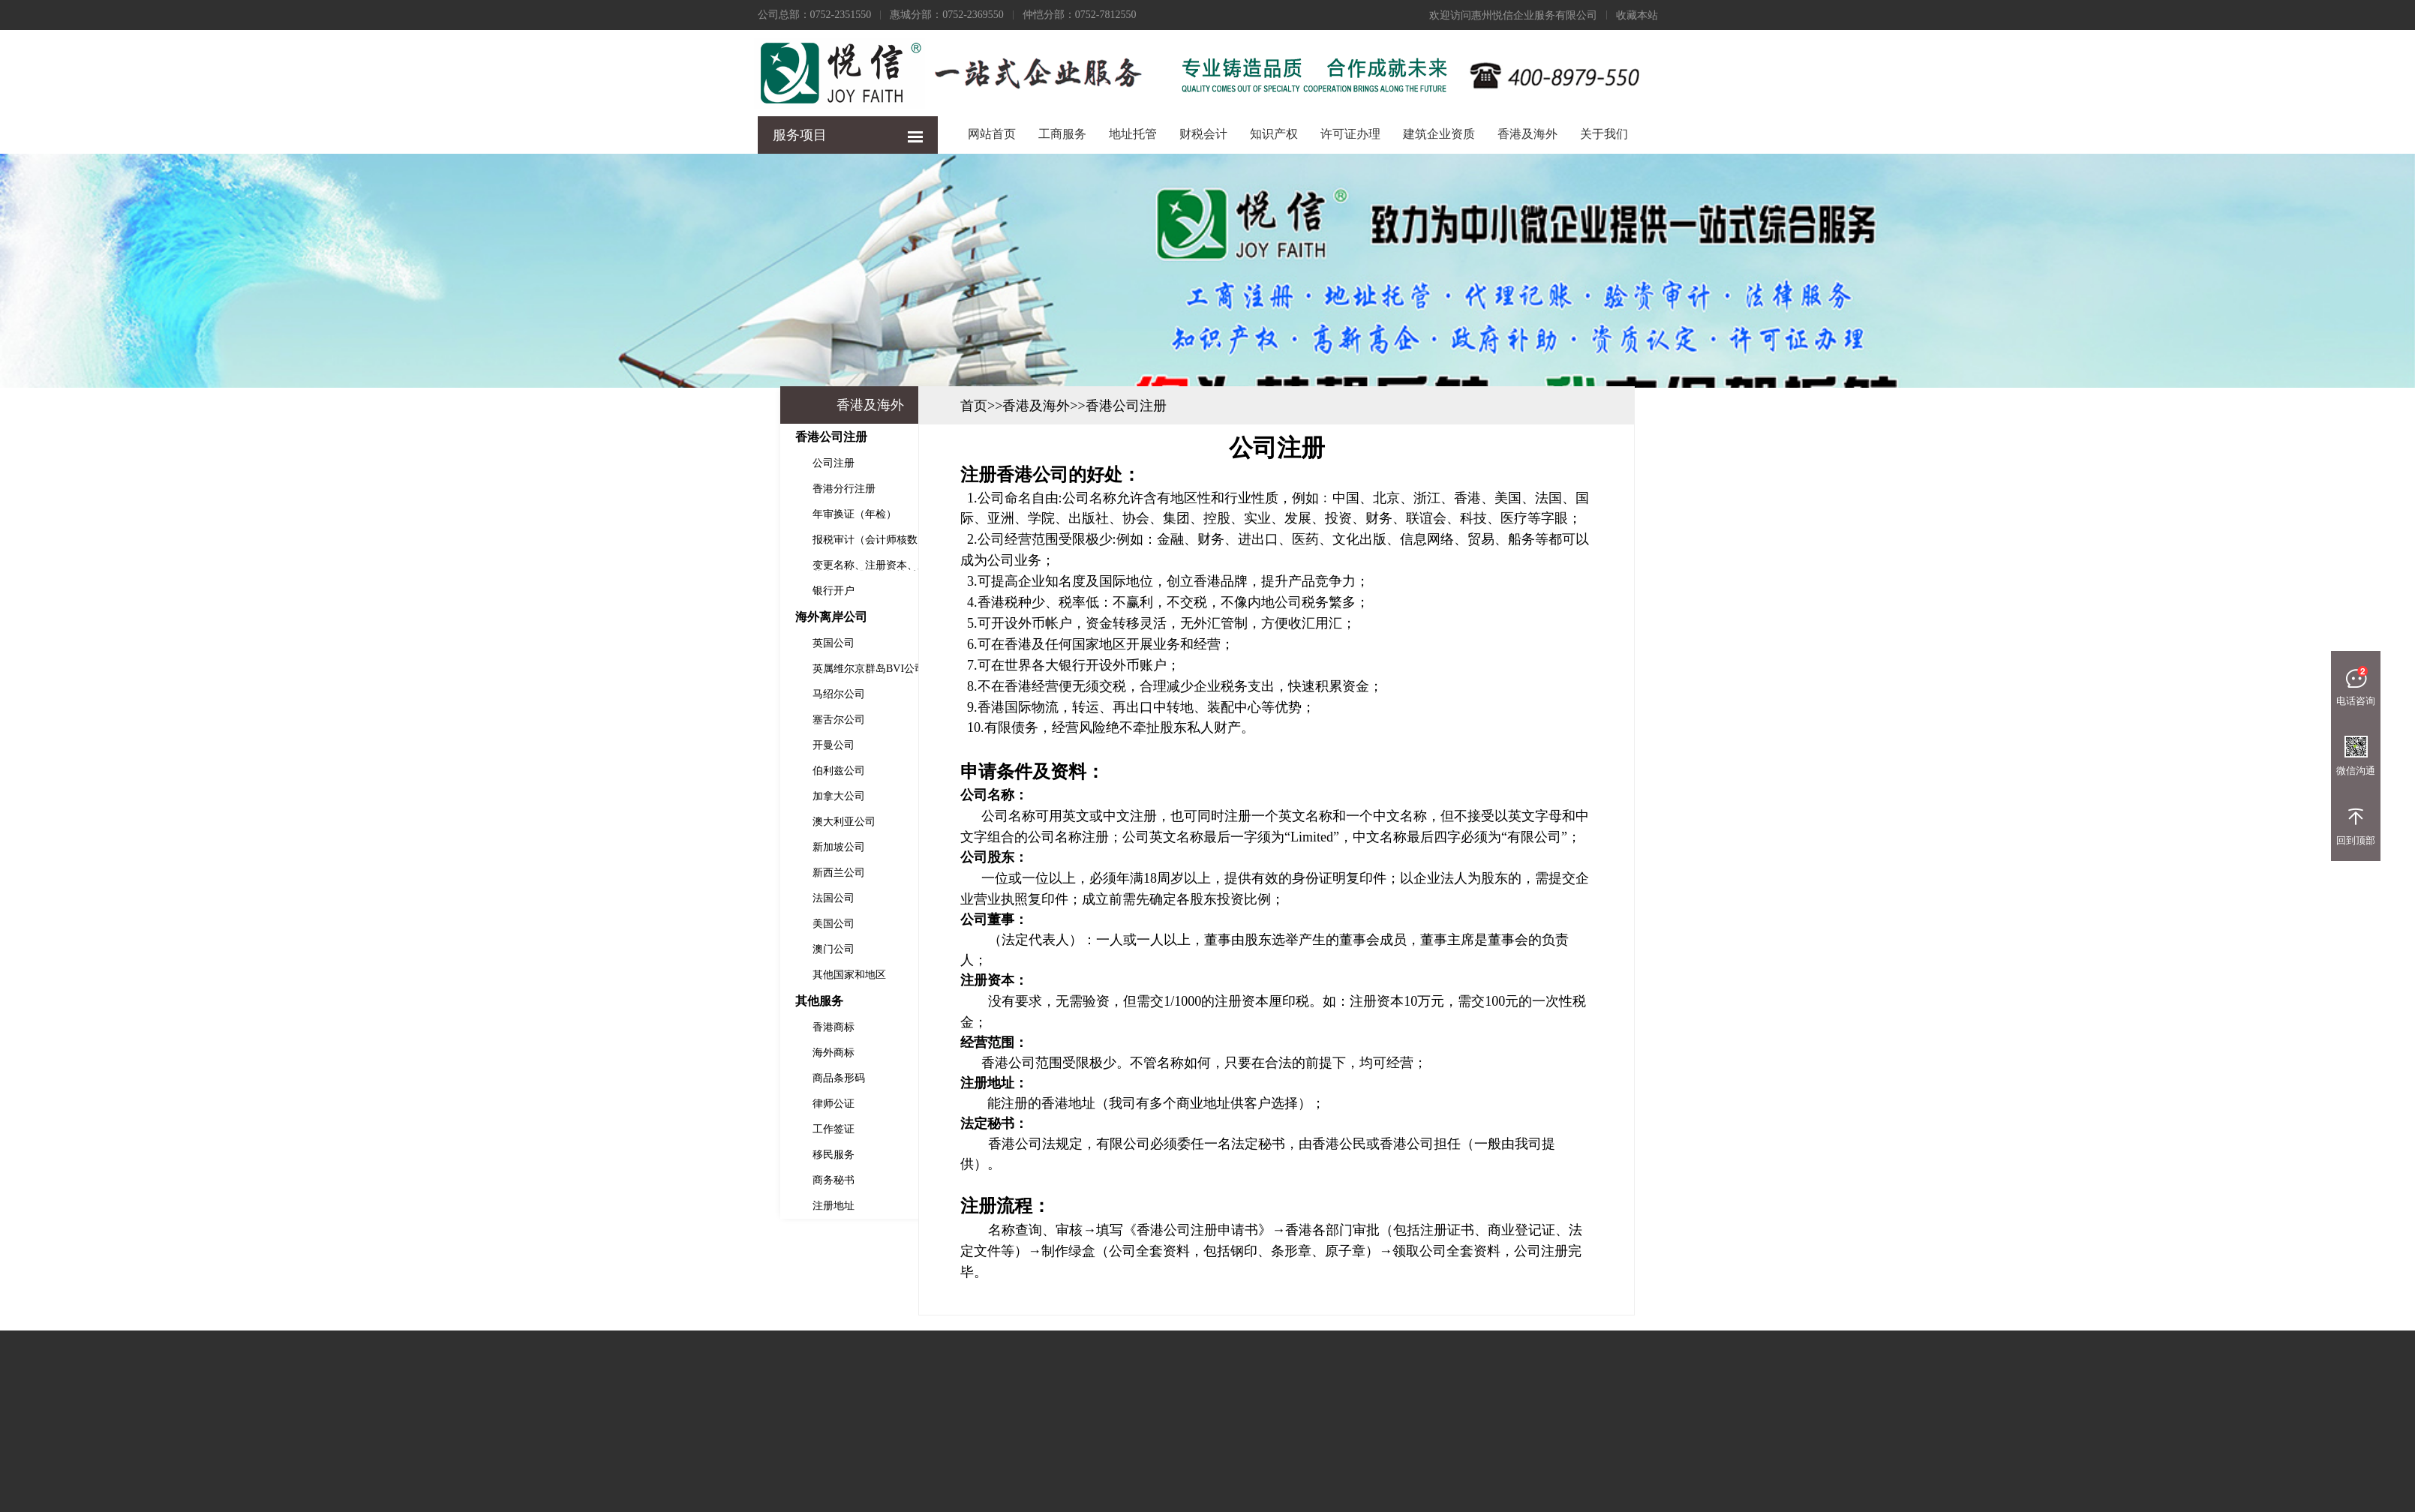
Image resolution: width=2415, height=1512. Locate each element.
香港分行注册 (651, 489)
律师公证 (641, 1104)
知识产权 (1274, 134)
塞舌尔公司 (646, 720)
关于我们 (1604, 134)
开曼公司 (641, 745)
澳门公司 (641, 949)
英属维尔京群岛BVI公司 (676, 669)
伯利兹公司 (646, 771)
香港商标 (641, 1027)
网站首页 (992, 134)
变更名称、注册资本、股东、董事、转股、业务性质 (688, 565)
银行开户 (641, 591)
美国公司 (641, 924)
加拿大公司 (646, 796)
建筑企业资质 (1439, 134)
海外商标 (641, 1053)
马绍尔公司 (646, 694)
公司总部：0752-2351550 (815, 14)
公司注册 (641, 463)
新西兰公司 (646, 873)
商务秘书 (641, 1180)
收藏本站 (1637, 15)
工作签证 (641, 1129)
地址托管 (1133, 134)
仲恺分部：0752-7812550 (1080, 14)
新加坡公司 (646, 847)
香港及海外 (1527, 134)
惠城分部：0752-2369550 (947, 14)
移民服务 (641, 1155)
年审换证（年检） (662, 514)
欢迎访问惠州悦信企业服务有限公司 (1513, 15)
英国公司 (641, 643)
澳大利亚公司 (651, 822)
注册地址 (641, 1206)
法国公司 (641, 898)
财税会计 (1203, 134)
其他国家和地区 (656, 975)
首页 (1165, 405)
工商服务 (1062, 134)
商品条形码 (646, 1078)
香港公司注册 (1318, 405)
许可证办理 (1350, 134)
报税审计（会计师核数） (677, 540)
